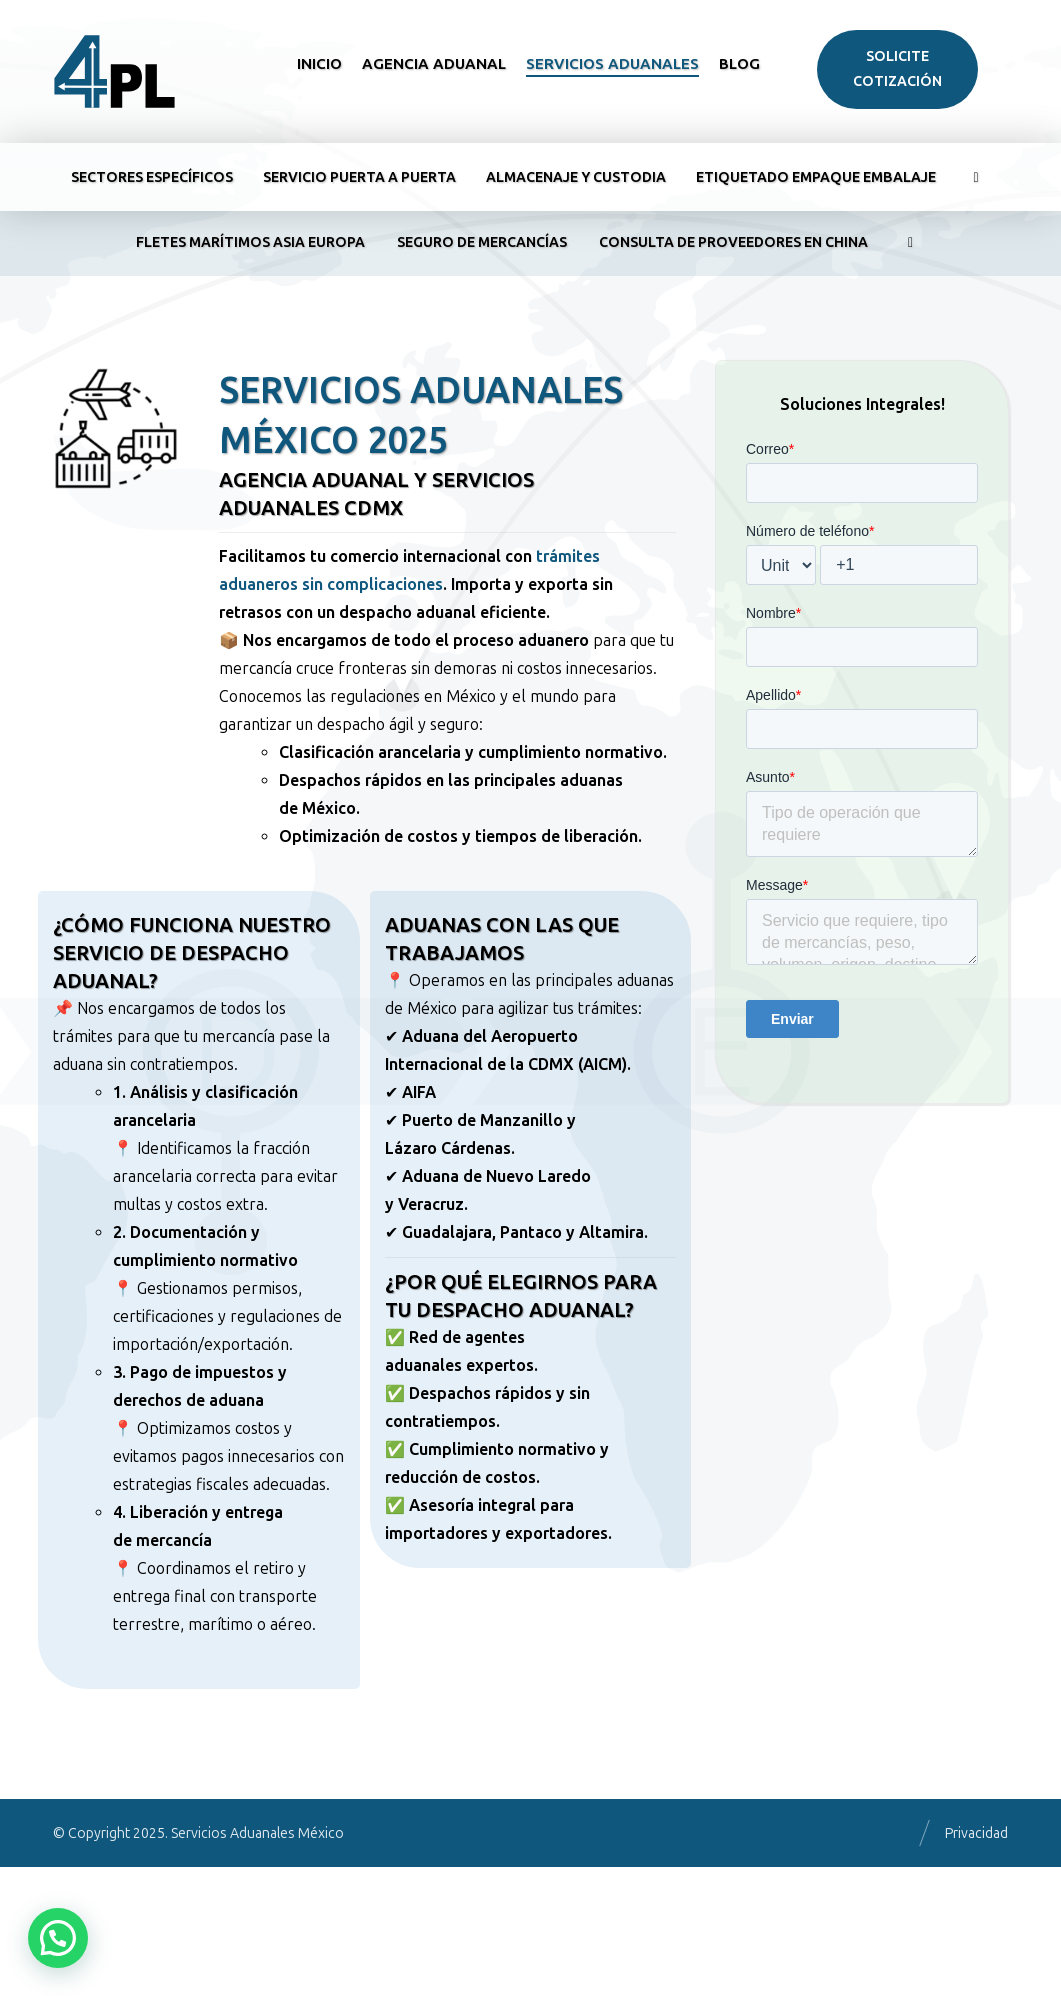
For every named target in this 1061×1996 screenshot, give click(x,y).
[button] (58, 1938)
